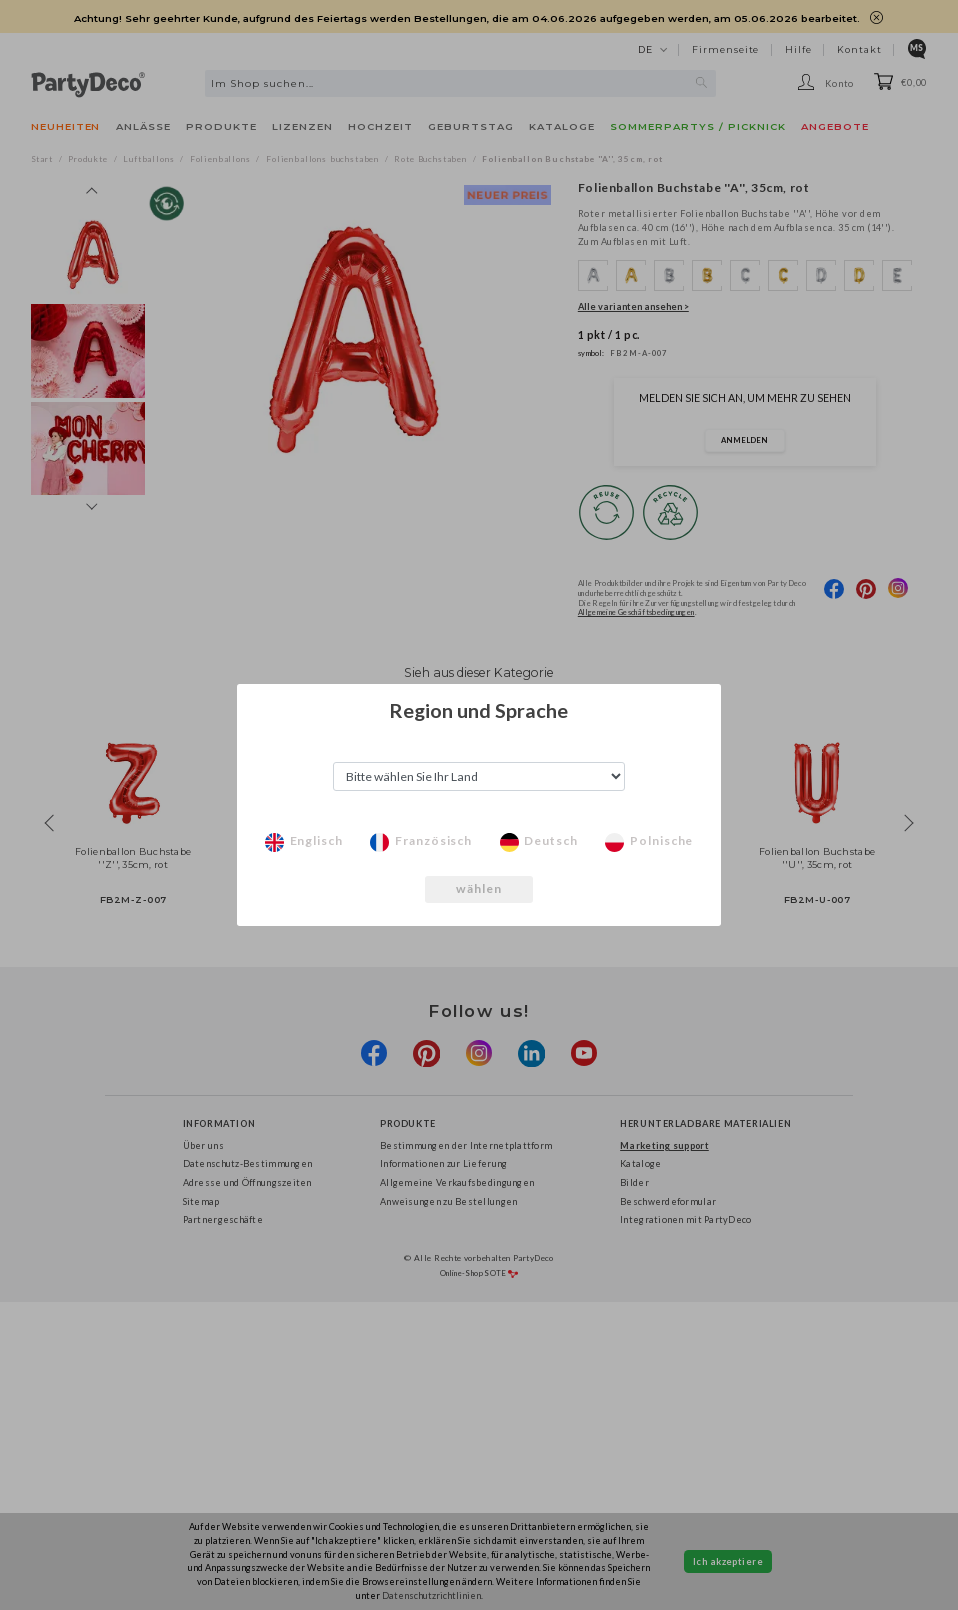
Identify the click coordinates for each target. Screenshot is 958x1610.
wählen (479, 888)
